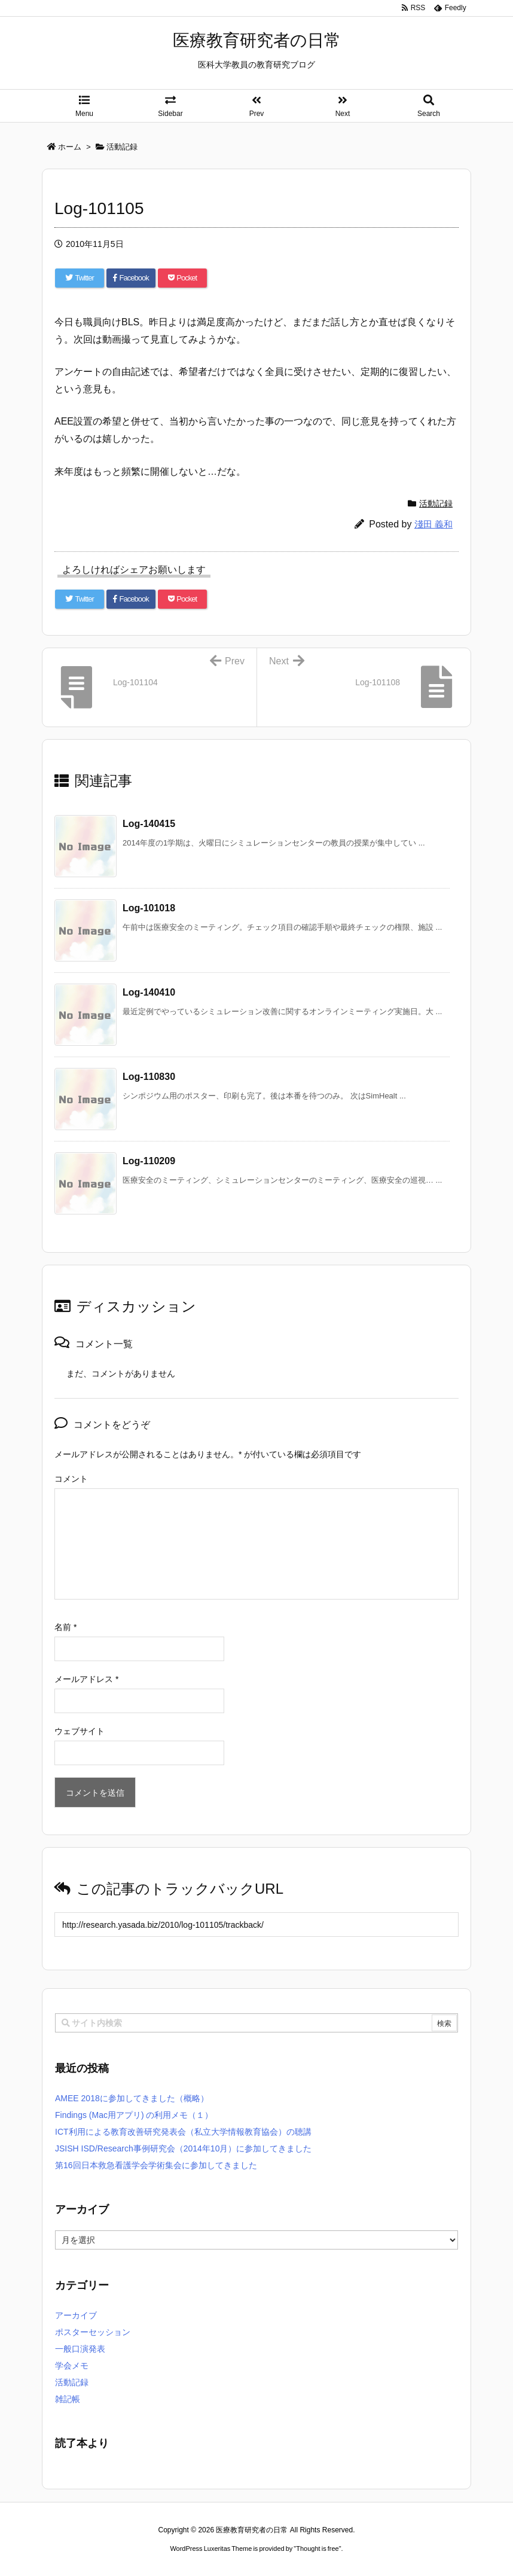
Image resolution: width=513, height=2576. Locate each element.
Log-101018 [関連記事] (149, 908)
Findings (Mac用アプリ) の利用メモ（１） (134, 2115)
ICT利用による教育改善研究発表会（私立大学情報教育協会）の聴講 (183, 2132)
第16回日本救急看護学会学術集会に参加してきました (156, 2165)
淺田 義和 (433, 524)
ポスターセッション (92, 2332)
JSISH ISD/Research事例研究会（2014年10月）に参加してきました (183, 2148)
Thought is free (317, 2548)
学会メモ (71, 2365)
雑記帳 (67, 2399)
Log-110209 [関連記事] (149, 1161)
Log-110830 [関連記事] (149, 1077)
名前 (65, 1627)
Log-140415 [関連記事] (149, 824)
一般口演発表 (80, 2349)
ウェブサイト (79, 1731)
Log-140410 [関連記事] (149, 992)
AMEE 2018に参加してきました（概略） (132, 2098)
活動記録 (436, 503)
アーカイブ (76, 2315)
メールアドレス (86, 1679)
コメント (71, 1479)
